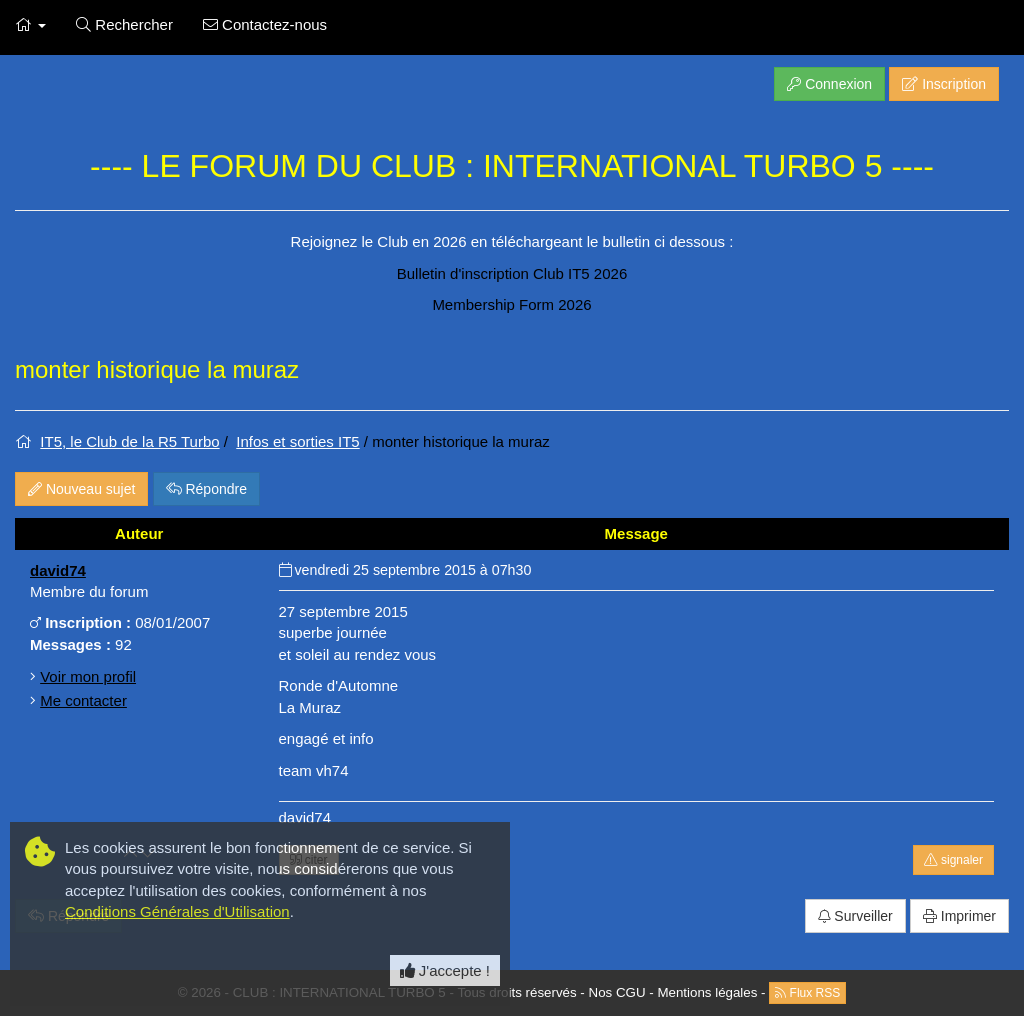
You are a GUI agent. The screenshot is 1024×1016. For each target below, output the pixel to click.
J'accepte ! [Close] (445, 970)
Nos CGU (617, 992)
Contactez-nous (265, 24)
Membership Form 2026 (511, 304)
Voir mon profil (88, 676)
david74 (58, 570)
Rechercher (124, 24)
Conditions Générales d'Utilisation (177, 911)
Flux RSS (807, 993)
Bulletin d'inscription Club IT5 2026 (512, 273)
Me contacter (83, 700)
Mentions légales (707, 992)
